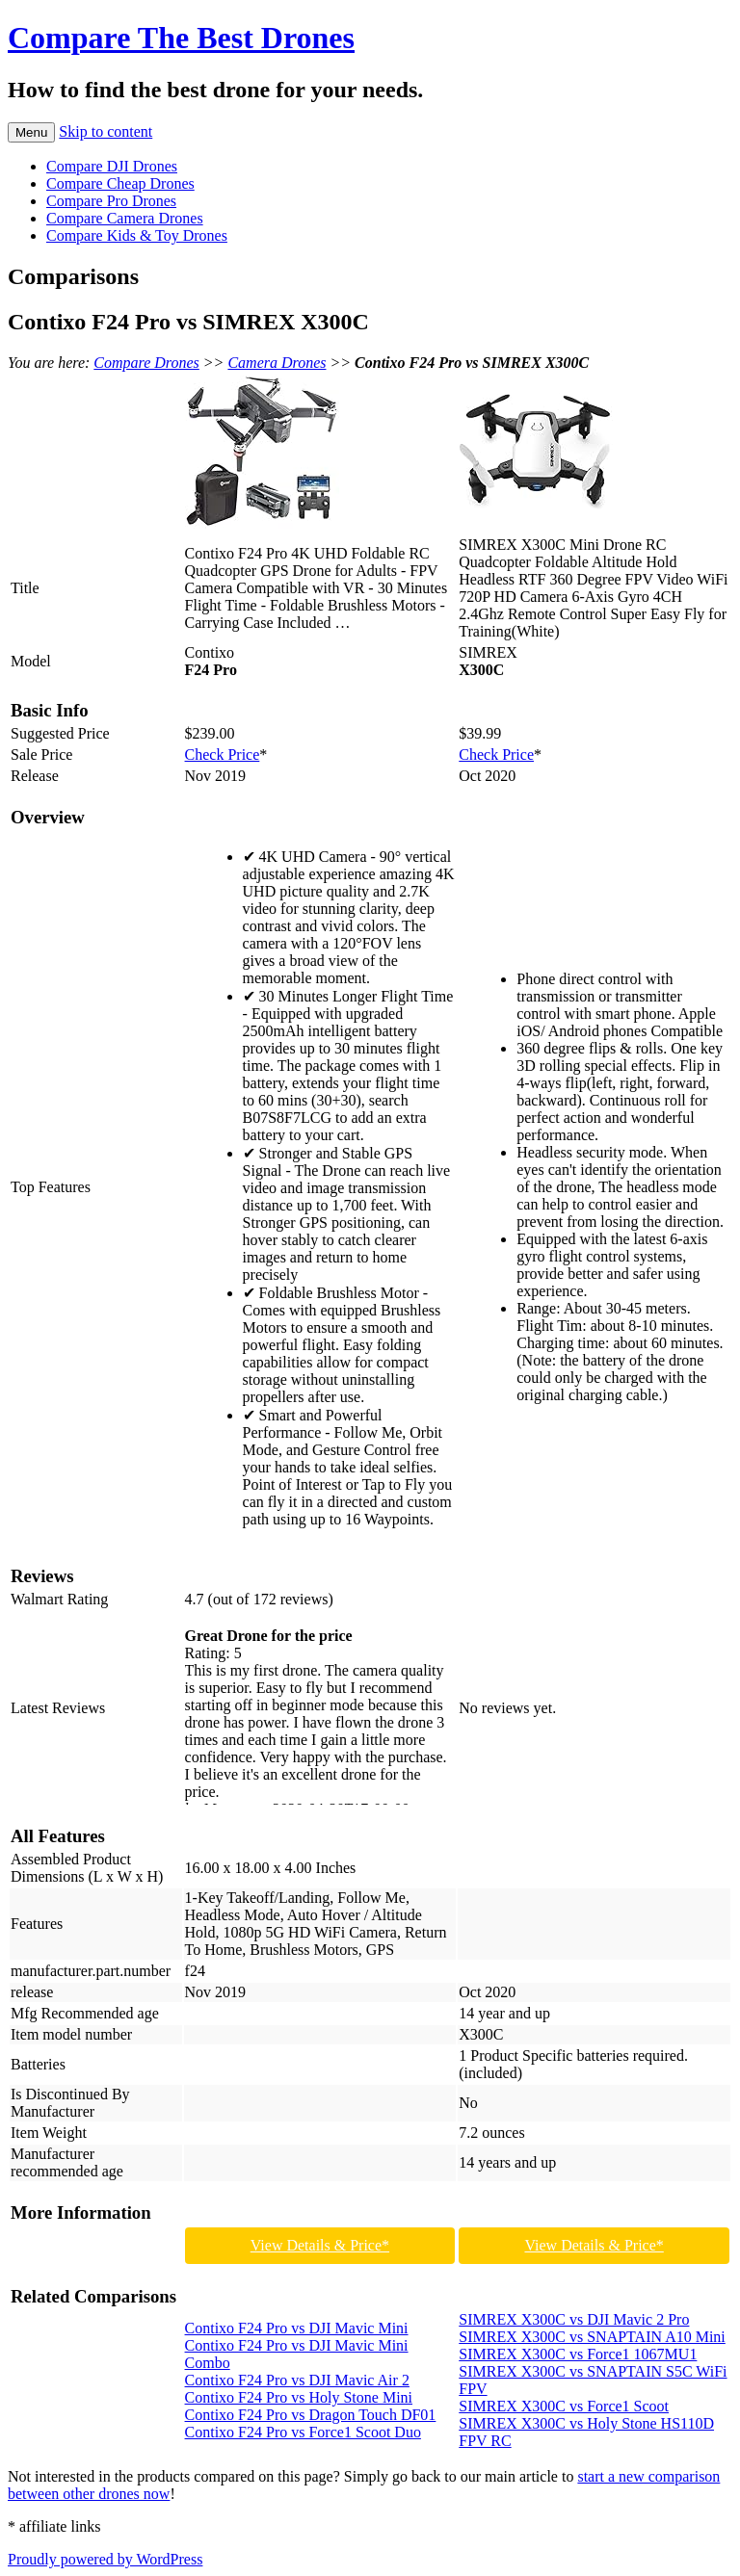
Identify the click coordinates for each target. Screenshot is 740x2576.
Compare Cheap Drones (120, 183)
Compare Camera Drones (124, 218)
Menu (31, 132)
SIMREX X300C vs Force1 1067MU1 (578, 2354)
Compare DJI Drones (111, 166)
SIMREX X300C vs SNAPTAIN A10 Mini (592, 2337)
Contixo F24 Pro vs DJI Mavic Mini (297, 2328)
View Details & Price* (320, 2245)
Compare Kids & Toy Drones (136, 235)
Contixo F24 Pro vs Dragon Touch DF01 (310, 2415)
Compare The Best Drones (181, 37)
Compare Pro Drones (111, 201)
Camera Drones (276, 362)
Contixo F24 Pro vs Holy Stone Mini (298, 2397)
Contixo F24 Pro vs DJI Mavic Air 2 (297, 2380)
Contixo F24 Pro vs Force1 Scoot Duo (303, 2432)
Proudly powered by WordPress (105, 2559)
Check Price (222, 754)
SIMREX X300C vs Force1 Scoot (564, 2406)
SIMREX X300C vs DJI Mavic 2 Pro (574, 2319)
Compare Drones (145, 362)
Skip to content (105, 131)
